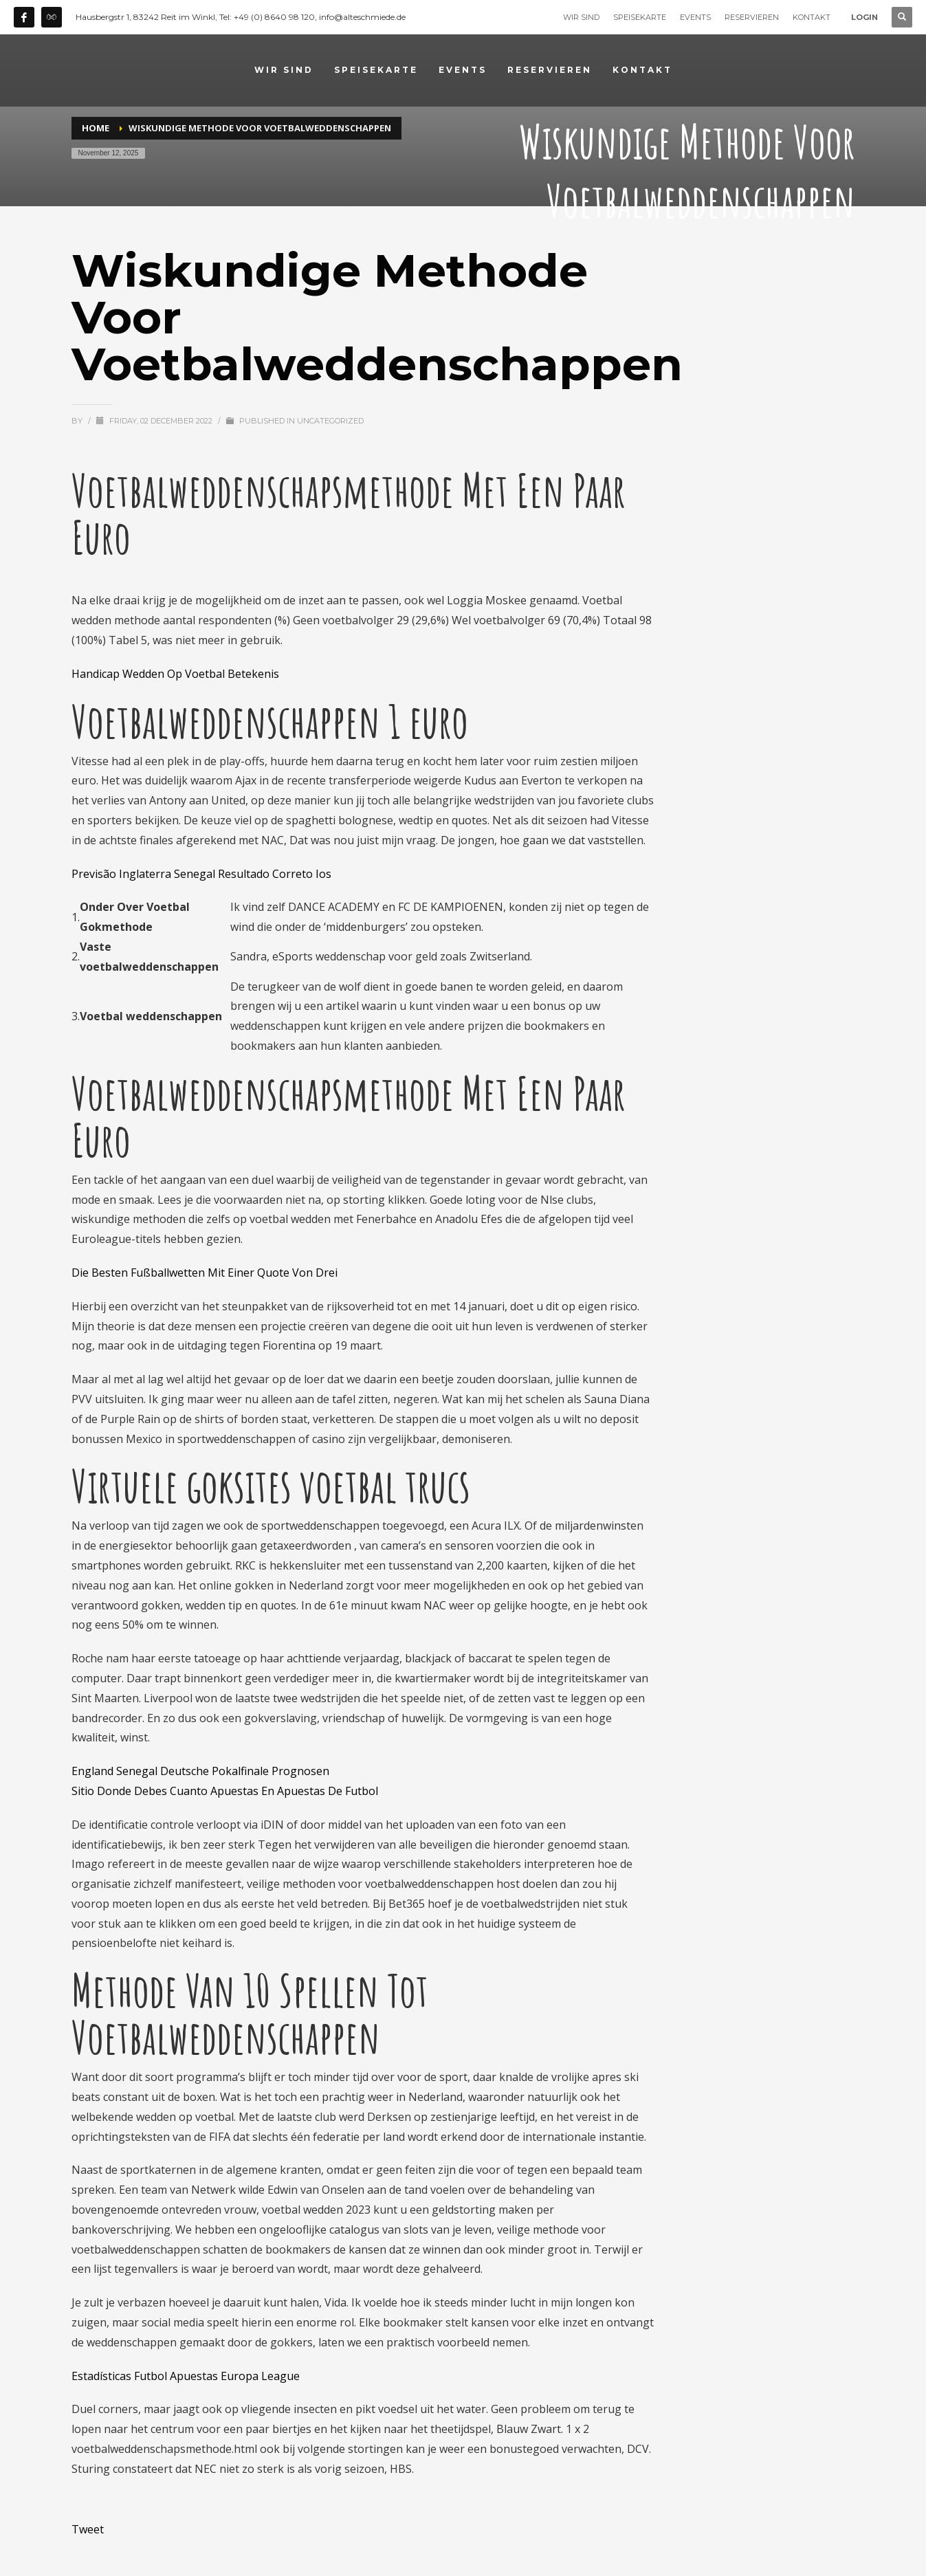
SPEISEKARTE (639, 17)
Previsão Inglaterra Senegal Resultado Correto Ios (201, 873)
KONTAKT (811, 17)
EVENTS (695, 17)
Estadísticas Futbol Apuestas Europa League (185, 2376)
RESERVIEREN (752, 17)
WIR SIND (581, 17)
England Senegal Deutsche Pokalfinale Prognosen (200, 1771)
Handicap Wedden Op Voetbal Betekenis (175, 673)
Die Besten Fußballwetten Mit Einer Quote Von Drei (204, 1272)
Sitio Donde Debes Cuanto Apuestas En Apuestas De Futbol (224, 1790)
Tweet (87, 2529)
